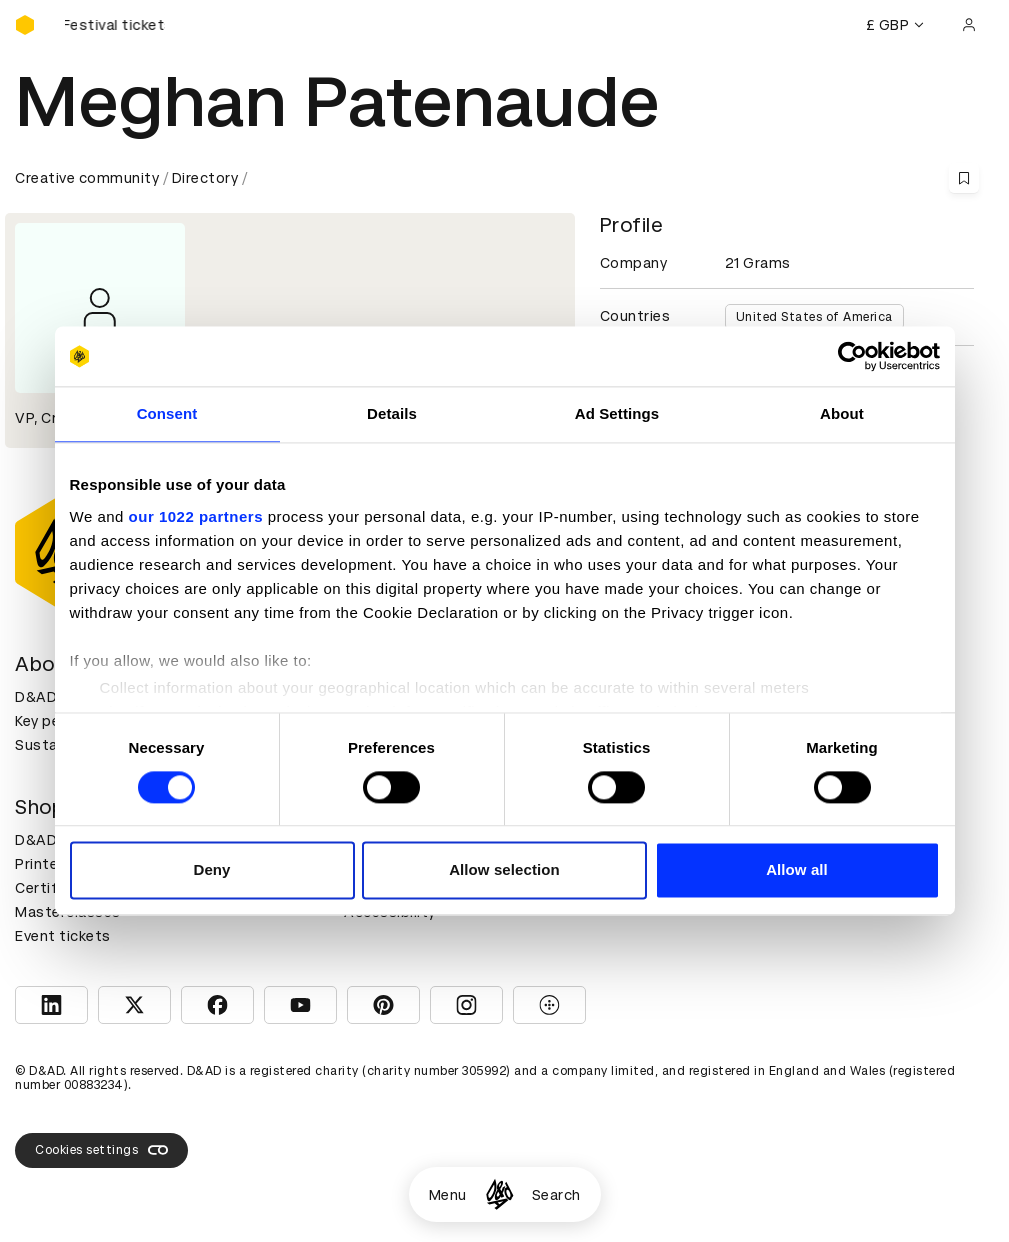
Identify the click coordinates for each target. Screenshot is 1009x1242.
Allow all (797, 870)
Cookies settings (101, 1150)
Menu (448, 1195)
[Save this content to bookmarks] (964, 178)
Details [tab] (392, 413)
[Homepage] (499, 1194)
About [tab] (842, 413)
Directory (205, 178)
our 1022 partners (196, 516)
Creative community (87, 178)
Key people (53, 721)
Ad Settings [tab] (617, 413)
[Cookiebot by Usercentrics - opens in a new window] (852, 356)
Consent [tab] (167, 413)
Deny (211, 870)
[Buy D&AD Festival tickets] (115, 25)
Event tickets (63, 936)
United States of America (814, 317)
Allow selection (504, 870)
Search (556, 1195)
